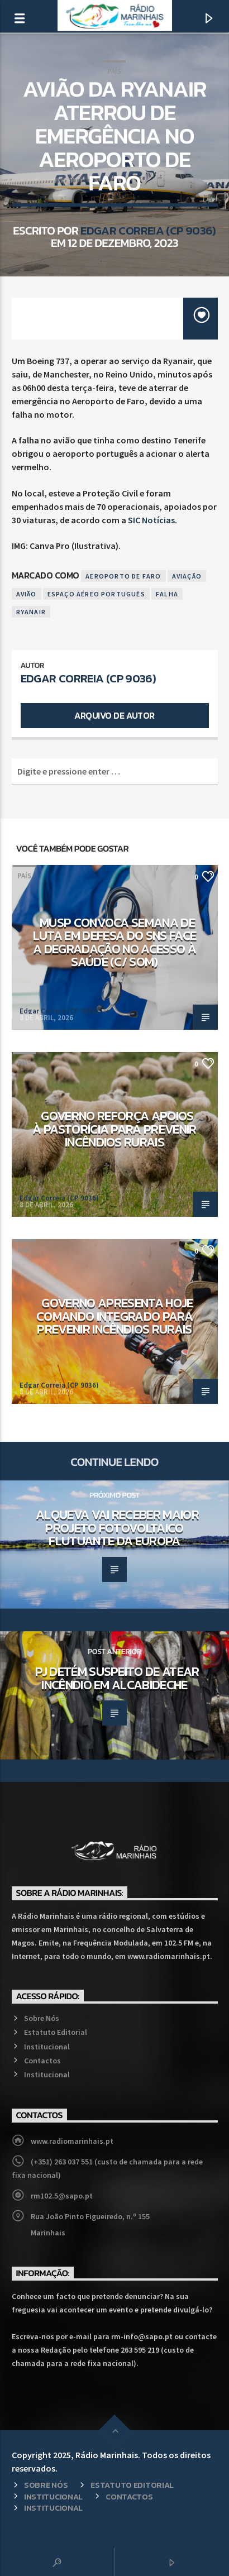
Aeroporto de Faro (123, 576)
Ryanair (31, 612)
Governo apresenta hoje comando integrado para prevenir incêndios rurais (114, 1316)
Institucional (47, 2047)
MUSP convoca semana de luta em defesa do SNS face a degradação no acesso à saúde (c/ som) (115, 942)
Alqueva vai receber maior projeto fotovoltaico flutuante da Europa (117, 1527)
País (114, 71)
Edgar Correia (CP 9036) (148, 230)
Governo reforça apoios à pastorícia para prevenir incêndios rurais (114, 1128)
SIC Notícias (151, 519)
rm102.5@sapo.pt (62, 2196)
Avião (26, 594)
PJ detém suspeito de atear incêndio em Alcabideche (117, 1678)
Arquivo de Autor (114, 715)
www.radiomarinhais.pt (72, 2141)
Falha (167, 594)
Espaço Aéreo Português (96, 594)
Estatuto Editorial (55, 2032)
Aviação (187, 576)
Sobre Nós (41, 2018)
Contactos (42, 2061)
